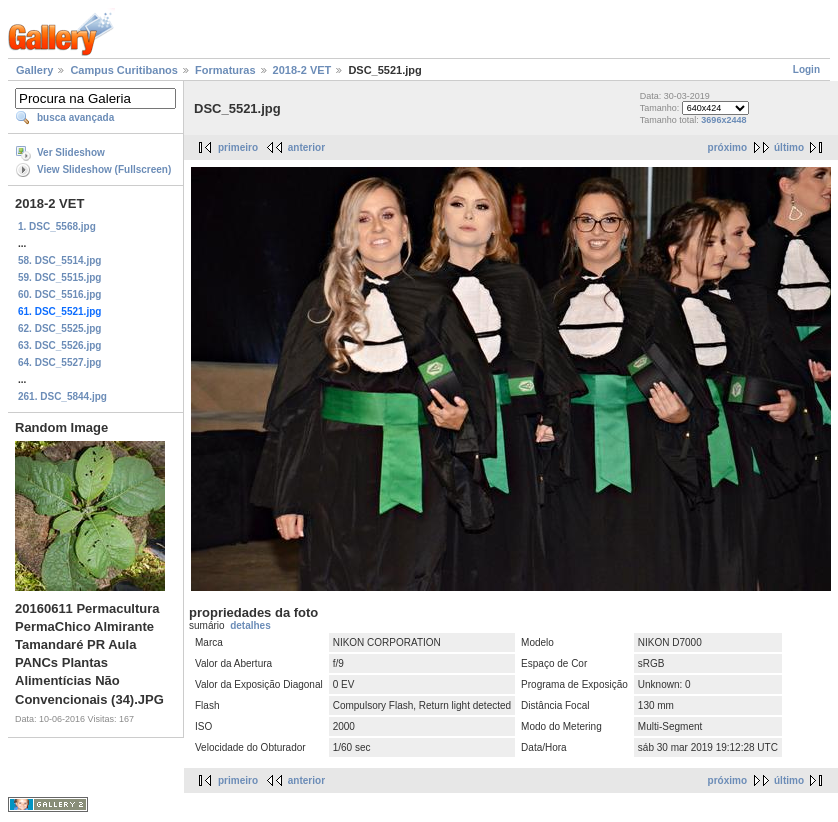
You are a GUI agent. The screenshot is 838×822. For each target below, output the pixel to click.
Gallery (34, 70)
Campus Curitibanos (124, 70)
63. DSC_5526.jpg (59, 345)
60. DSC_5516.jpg (59, 294)
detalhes (250, 625)
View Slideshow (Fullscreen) (104, 169)
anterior (306, 147)
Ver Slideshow (71, 152)
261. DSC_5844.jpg (62, 396)
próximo (727, 147)
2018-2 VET (302, 70)
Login (806, 69)
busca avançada (75, 117)
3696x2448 (723, 120)
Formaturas (225, 70)
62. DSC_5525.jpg (59, 328)
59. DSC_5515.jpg (59, 277)
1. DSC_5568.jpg (57, 226)
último (789, 147)
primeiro (238, 147)
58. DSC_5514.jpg (59, 260)
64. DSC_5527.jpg (59, 362)
